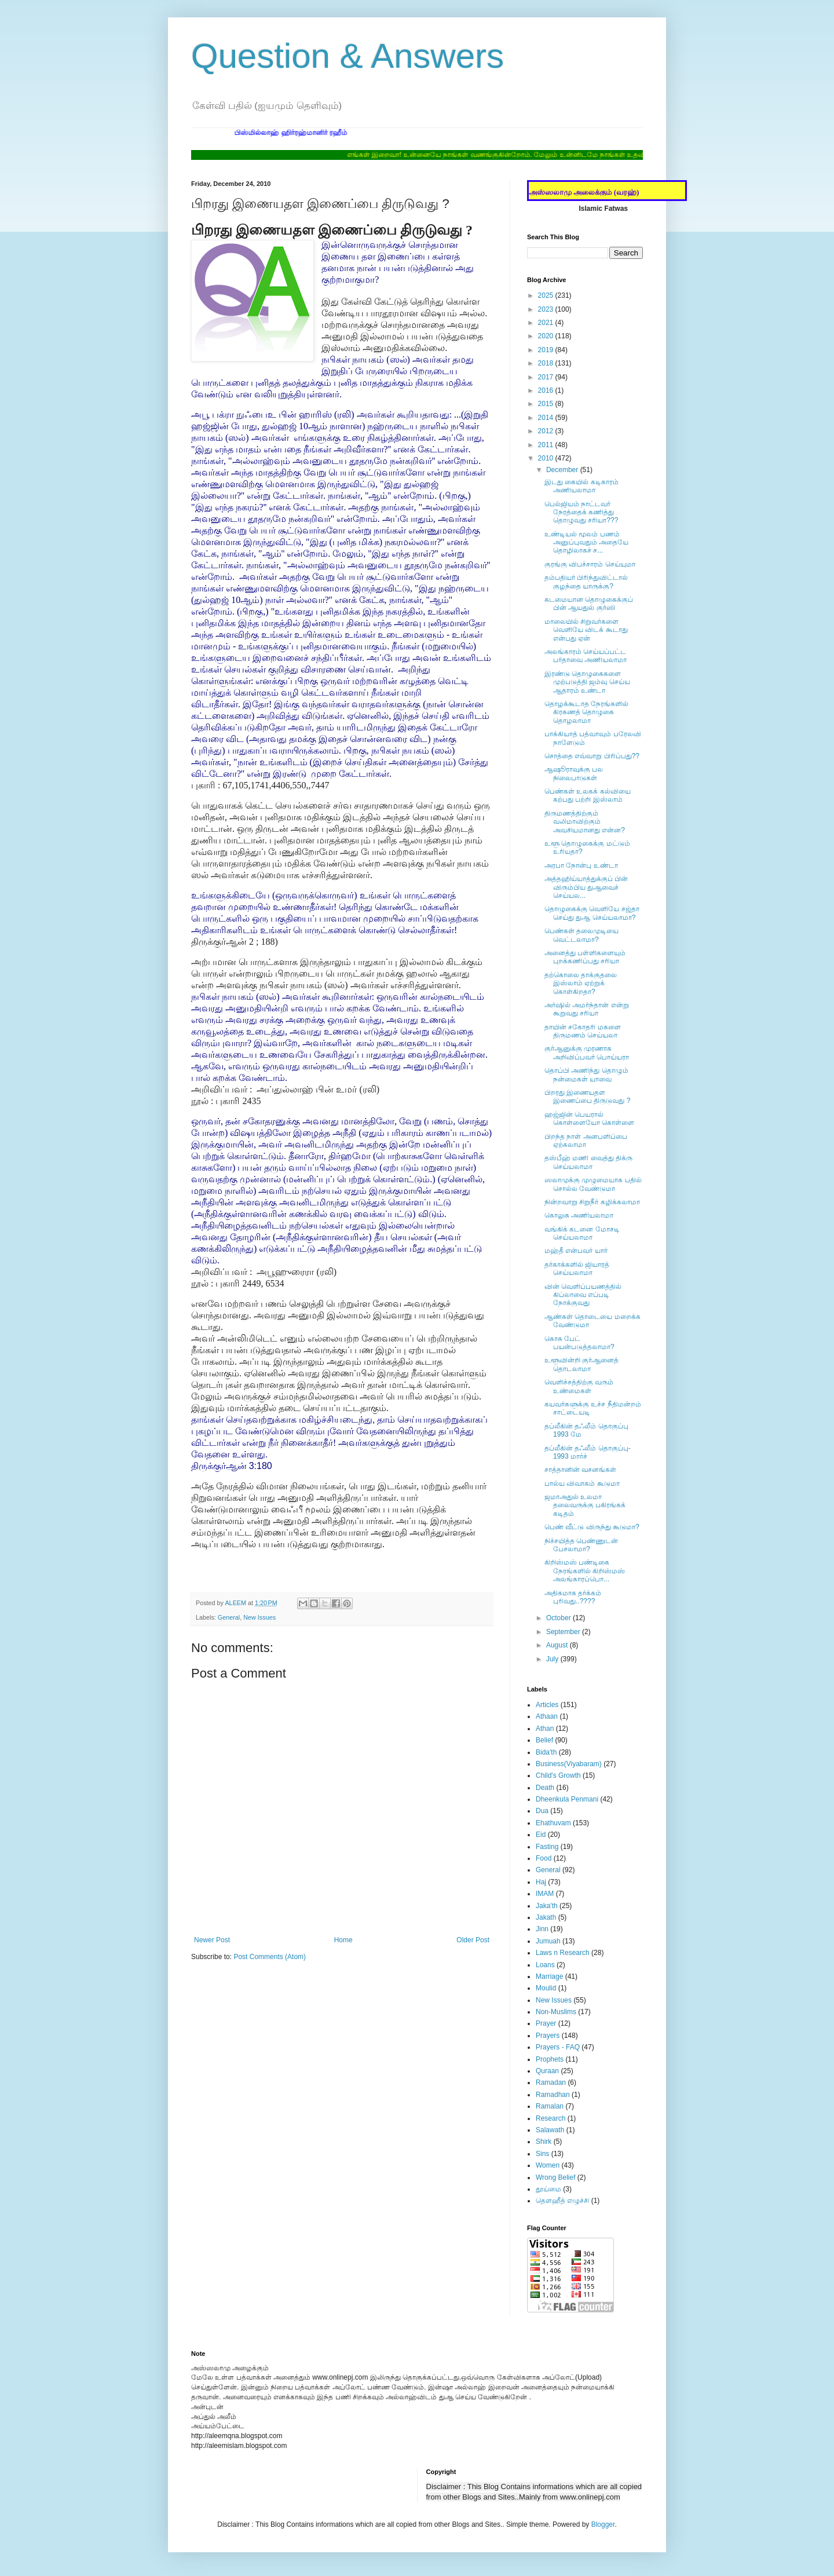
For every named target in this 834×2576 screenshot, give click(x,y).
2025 (546, 295)
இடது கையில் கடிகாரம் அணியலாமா (581, 486)
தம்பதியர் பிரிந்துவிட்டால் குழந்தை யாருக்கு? (586, 581)
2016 (546, 390)
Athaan (547, 1716)
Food (543, 1858)
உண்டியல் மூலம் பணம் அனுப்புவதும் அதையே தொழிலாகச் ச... (586, 542)
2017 (546, 377)
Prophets (550, 2059)
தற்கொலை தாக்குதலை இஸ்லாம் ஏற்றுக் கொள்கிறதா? (580, 983)
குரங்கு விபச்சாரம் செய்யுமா (589, 564)
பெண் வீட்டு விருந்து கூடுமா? (591, 1527)
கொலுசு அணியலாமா (578, 1215)
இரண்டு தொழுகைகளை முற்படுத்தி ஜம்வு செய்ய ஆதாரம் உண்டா (587, 682)
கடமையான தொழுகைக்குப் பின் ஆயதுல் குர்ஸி (588, 603)
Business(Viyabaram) (569, 1764)
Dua (542, 1811)
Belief (544, 1740)
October (559, 1618)
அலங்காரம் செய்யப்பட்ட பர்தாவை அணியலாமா (585, 656)
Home (343, 1940)
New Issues (259, 1617)
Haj (541, 1882)
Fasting (547, 1847)
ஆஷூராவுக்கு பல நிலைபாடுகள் (573, 773)
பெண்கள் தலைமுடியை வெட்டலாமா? (581, 935)
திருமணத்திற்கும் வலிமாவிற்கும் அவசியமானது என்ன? (584, 821)
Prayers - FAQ (558, 2047)
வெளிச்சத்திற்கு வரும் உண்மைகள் (578, 1386)
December (563, 470)
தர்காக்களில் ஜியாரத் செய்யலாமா (576, 1268)
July (553, 1659)
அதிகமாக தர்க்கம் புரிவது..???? (572, 1597)
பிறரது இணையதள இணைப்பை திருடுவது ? (587, 1096)
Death (545, 1788)
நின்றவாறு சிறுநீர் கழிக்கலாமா (592, 1202)
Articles (547, 1705)
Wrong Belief (555, 2177)
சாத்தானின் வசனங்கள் (580, 1470)
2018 (546, 363)
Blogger (603, 2524)
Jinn (542, 1929)
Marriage (549, 1976)
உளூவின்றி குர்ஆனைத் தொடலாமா (581, 1364)
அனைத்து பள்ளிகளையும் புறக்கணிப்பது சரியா (585, 957)
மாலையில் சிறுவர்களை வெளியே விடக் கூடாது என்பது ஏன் (586, 629)
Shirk (543, 2141)
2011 (546, 445)
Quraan (547, 2071)
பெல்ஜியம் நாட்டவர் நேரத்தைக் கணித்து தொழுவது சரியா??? (581, 512)
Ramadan (551, 2082)
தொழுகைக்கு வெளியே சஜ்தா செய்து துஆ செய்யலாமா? (591, 913)
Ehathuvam (553, 1823)
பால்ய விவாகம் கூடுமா (582, 1483)
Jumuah (548, 1941)
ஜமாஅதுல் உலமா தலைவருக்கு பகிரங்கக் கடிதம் (585, 1505)
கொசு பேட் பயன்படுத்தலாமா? (579, 1343)
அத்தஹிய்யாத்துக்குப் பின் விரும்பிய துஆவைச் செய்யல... (586, 887)
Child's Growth (558, 1775)
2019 (546, 350)
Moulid (546, 1988)
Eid (541, 1834)
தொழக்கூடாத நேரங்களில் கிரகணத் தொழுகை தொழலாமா (586, 712)
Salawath (550, 2130)
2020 (546, 336)
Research (550, 2118)
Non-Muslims (556, 2012)
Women (547, 2165)
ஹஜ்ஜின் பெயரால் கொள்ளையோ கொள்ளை (589, 1118)
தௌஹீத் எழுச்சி (562, 2201)
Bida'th (546, 1752)
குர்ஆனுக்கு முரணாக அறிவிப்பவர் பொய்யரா (586, 1052)
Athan (545, 1728)
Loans (545, 1965)
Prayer (546, 2023)
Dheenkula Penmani (567, 1799)
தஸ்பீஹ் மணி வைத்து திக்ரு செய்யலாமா (588, 1162)
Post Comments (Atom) (269, 1957)
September (564, 1632)
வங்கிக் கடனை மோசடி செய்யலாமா (582, 1233)
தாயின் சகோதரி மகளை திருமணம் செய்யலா (582, 1031)
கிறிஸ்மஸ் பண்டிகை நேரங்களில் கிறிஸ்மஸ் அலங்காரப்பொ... (584, 1570)
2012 (546, 431)
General (229, 1617)
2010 (546, 458)
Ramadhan (553, 2095)
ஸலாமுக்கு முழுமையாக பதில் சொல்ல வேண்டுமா (593, 1184)
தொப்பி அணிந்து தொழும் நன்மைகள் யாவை (586, 1074)
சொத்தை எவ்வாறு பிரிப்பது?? (591, 756)
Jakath (546, 1917)
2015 (546, 404)
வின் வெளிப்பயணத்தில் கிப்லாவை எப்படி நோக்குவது (582, 1294)
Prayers (547, 2035)
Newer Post (212, 1940)
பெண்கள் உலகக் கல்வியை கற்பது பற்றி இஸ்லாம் (587, 795)
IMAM (545, 1894)
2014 (546, 418)
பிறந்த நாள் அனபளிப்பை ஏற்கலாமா (585, 1140)
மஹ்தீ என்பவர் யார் (576, 1251)
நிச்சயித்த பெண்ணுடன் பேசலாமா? (581, 1545)
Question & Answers (347, 55)
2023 (546, 309)
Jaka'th (547, 1906)
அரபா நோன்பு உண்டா (581, 865)
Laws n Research (563, 1953)
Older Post (472, 1940)
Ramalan (550, 2106)
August (558, 1645)
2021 (546, 323)
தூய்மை (548, 2189)
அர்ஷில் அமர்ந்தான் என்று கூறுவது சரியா (586, 1009)
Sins (542, 2154)
